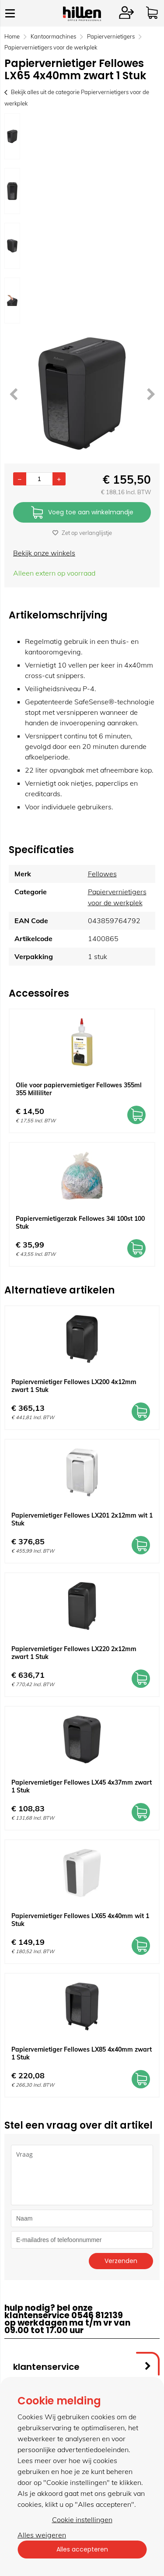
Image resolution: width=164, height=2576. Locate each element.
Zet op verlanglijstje (82, 532)
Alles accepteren (82, 2549)
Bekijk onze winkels (44, 552)
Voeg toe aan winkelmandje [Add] (82, 513)
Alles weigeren (41, 2534)
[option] (12, 136)
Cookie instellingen (82, 2519)
